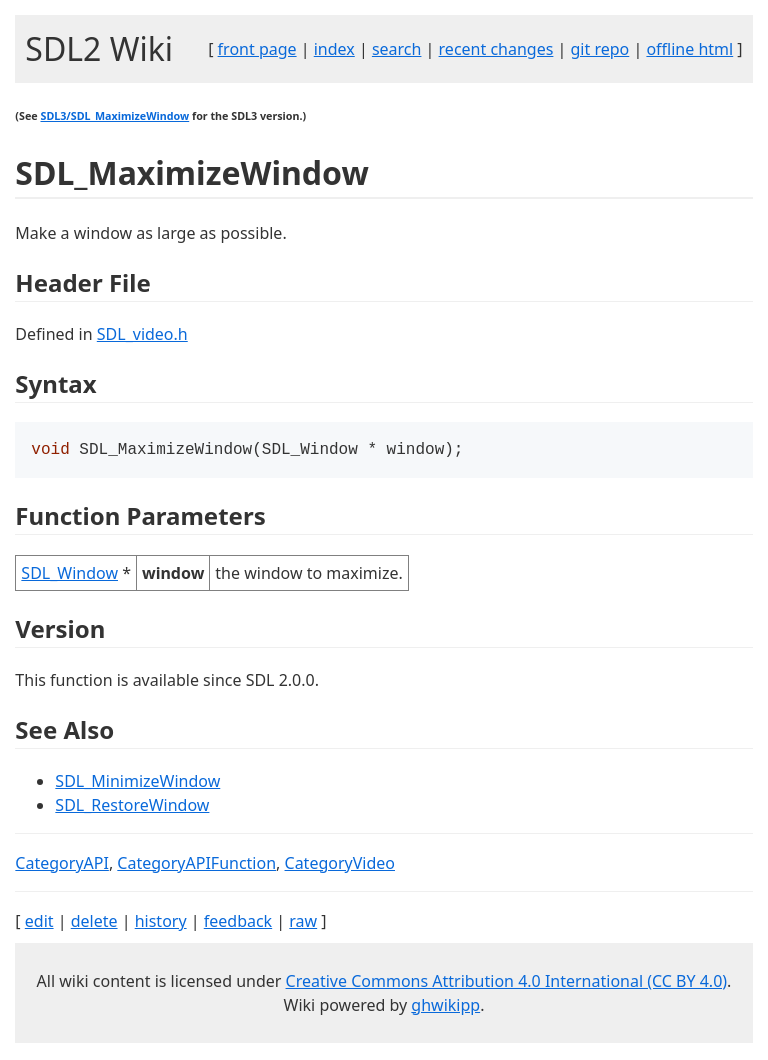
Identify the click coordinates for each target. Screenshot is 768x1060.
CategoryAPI (62, 865)
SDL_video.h (142, 334)
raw (303, 923)
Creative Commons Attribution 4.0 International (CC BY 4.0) (507, 983)
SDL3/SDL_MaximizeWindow (114, 116)
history (161, 923)
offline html (689, 49)
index (334, 49)
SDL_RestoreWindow (132, 807)
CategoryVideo (340, 865)
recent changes (496, 49)
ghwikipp (445, 1007)
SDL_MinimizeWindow (137, 783)
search (397, 49)
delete (94, 923)
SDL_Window (69, 575)
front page (257, 49)
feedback (238, 923)
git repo (600, 49)
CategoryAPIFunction (196, 865)
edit (39, 923)
